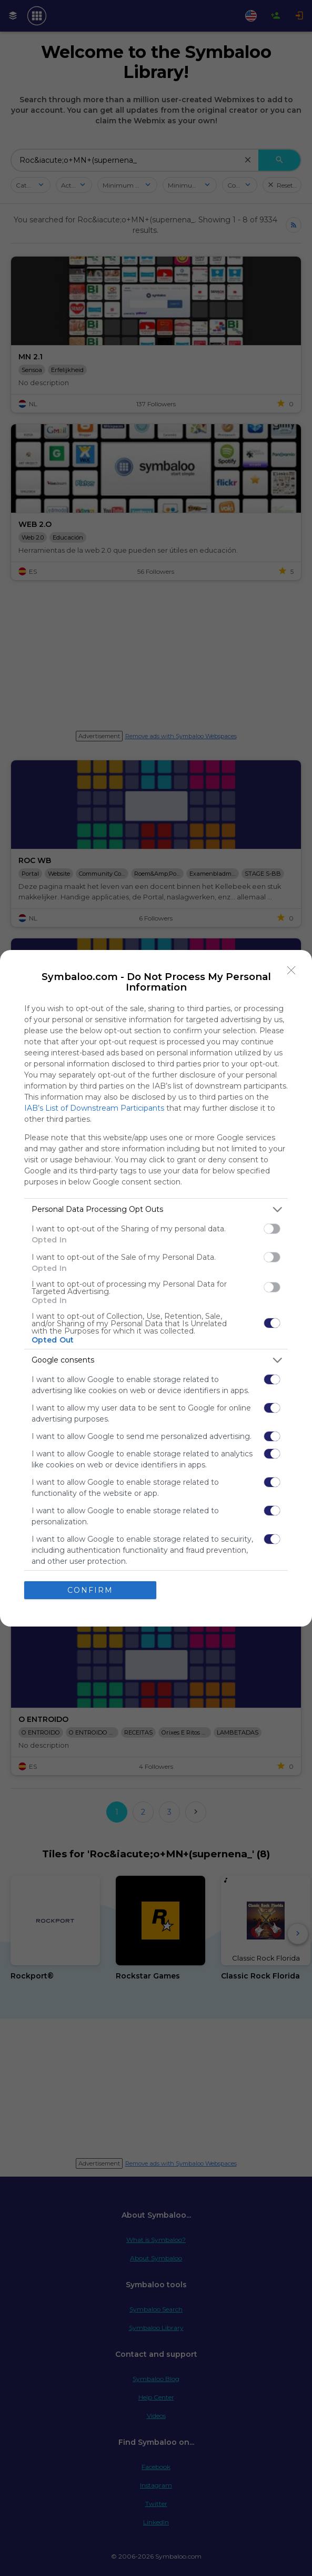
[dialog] (156, 1288)
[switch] (272, 1228)
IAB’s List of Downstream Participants (94, 1108)
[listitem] (156, 1209)
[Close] (291, 971)
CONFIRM (90, 1590)
